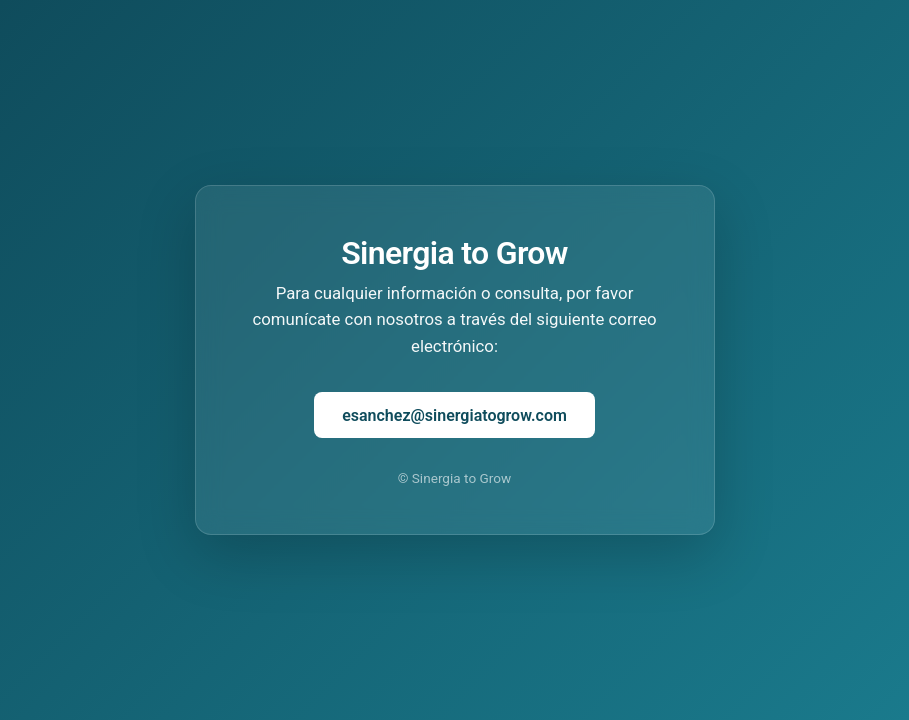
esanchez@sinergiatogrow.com (454, 415)
